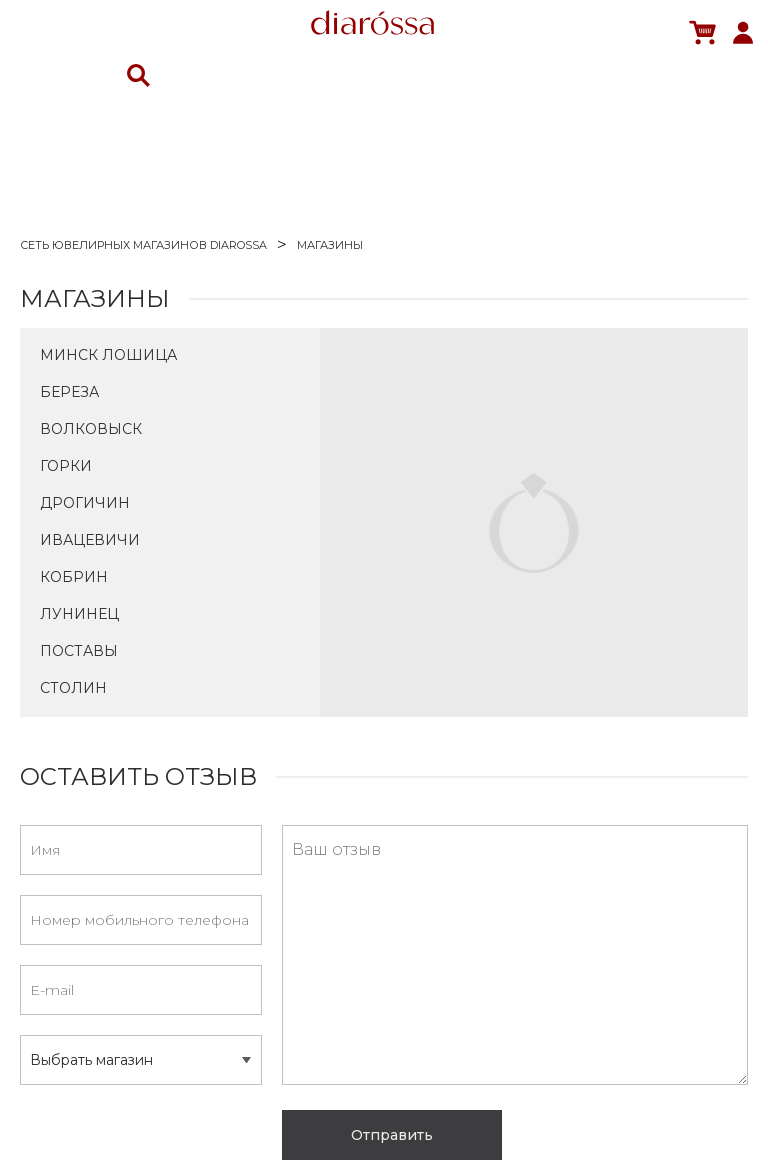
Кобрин (74, 577)
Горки (66, 466)
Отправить (392, 1135)
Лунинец (79, 614)
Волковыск (91, 429)
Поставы (79, 651)
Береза (69, 392)
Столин (73, 688)
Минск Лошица (108, 355)
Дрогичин (85, 503)
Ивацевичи (90, 540)
